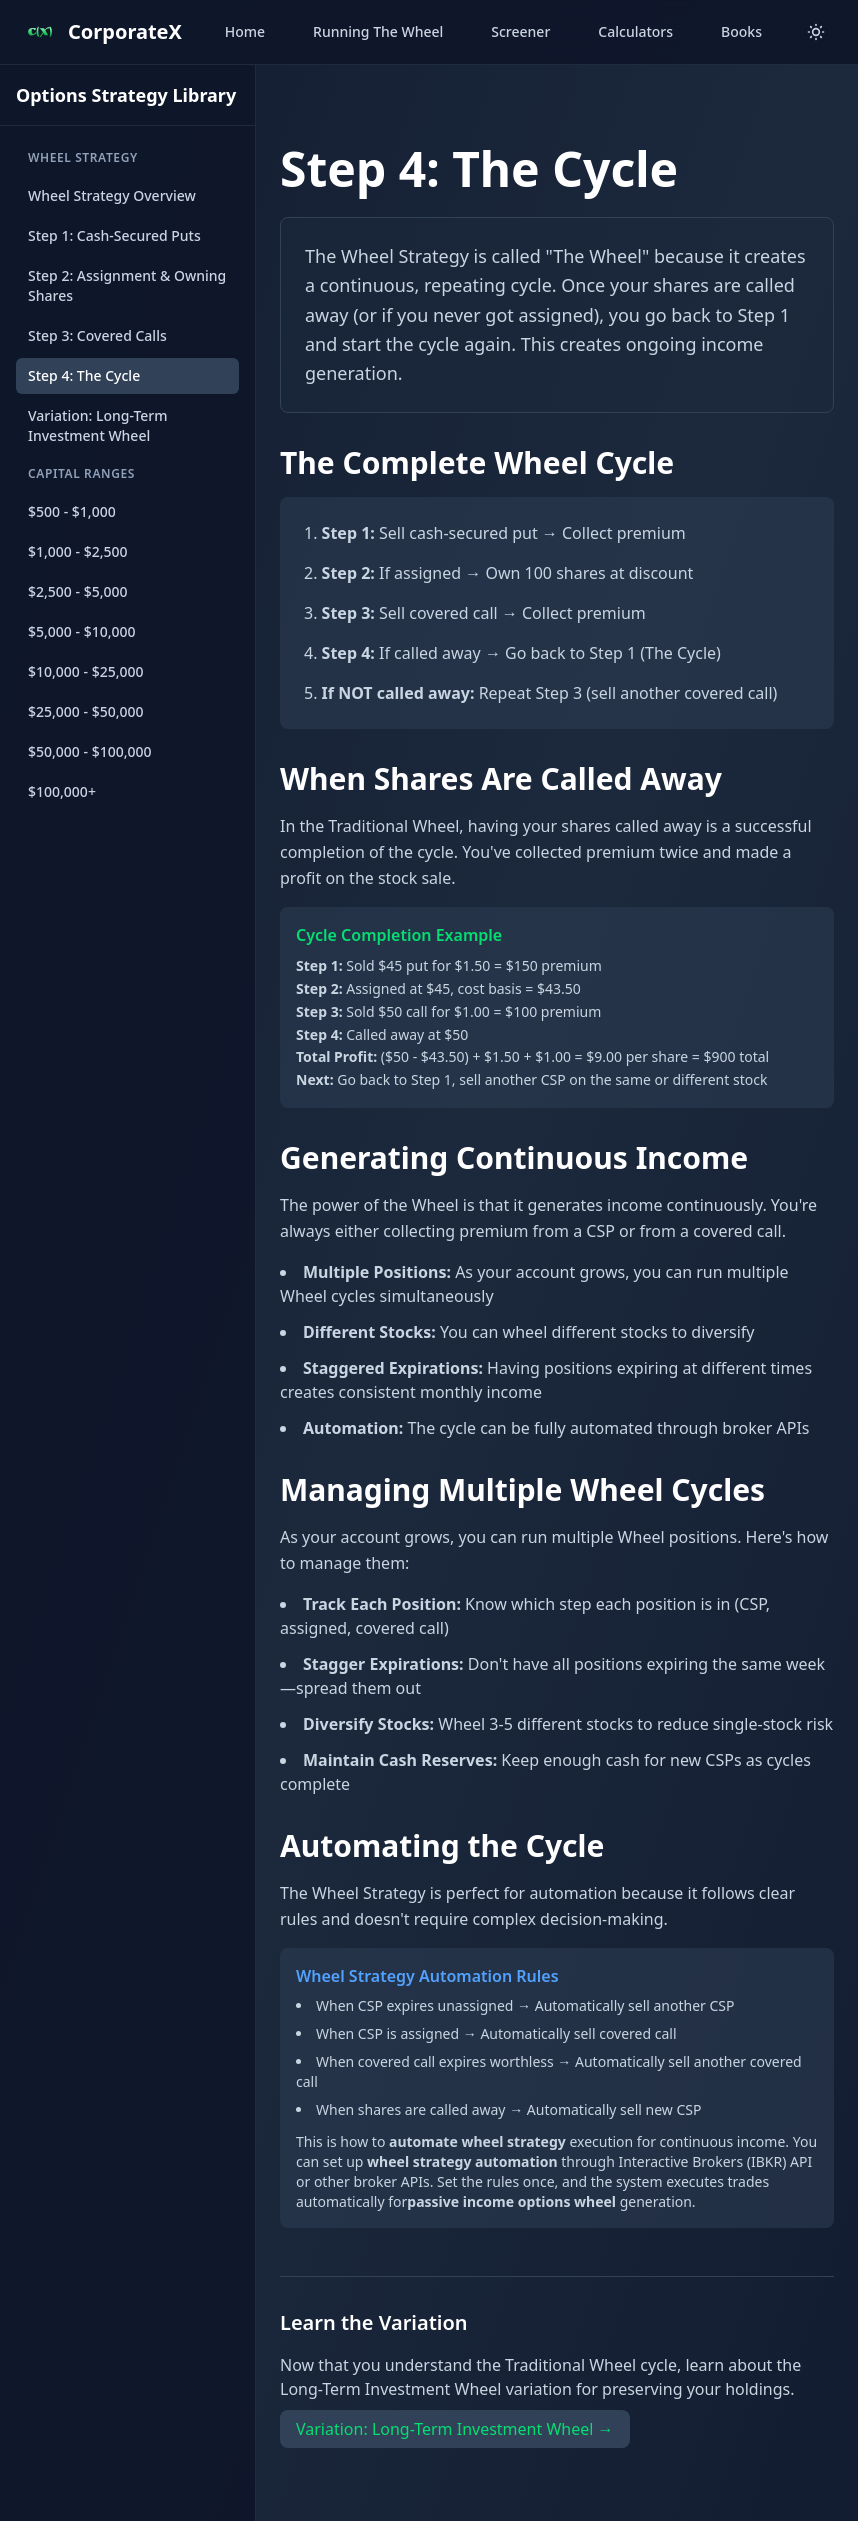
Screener (520, 31)
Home (245, 31)
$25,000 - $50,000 (86, 711)
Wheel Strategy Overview (112, 195)
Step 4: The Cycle (84, 375)
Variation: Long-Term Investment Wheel (98, 425)
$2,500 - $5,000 (78, 591)
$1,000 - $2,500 (78, 551)
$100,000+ (62, 791)
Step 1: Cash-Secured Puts (114, 235)
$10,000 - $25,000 (86, 671)
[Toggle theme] (816, 32)
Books (741, 31)
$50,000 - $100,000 (90, 751)
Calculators (635, 31)
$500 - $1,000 (72, 511)
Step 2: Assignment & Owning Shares (127, 285)
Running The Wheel (378, 31)
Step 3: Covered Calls (97, 335)
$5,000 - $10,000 (82, 631)
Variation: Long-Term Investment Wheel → (455, 2429)
